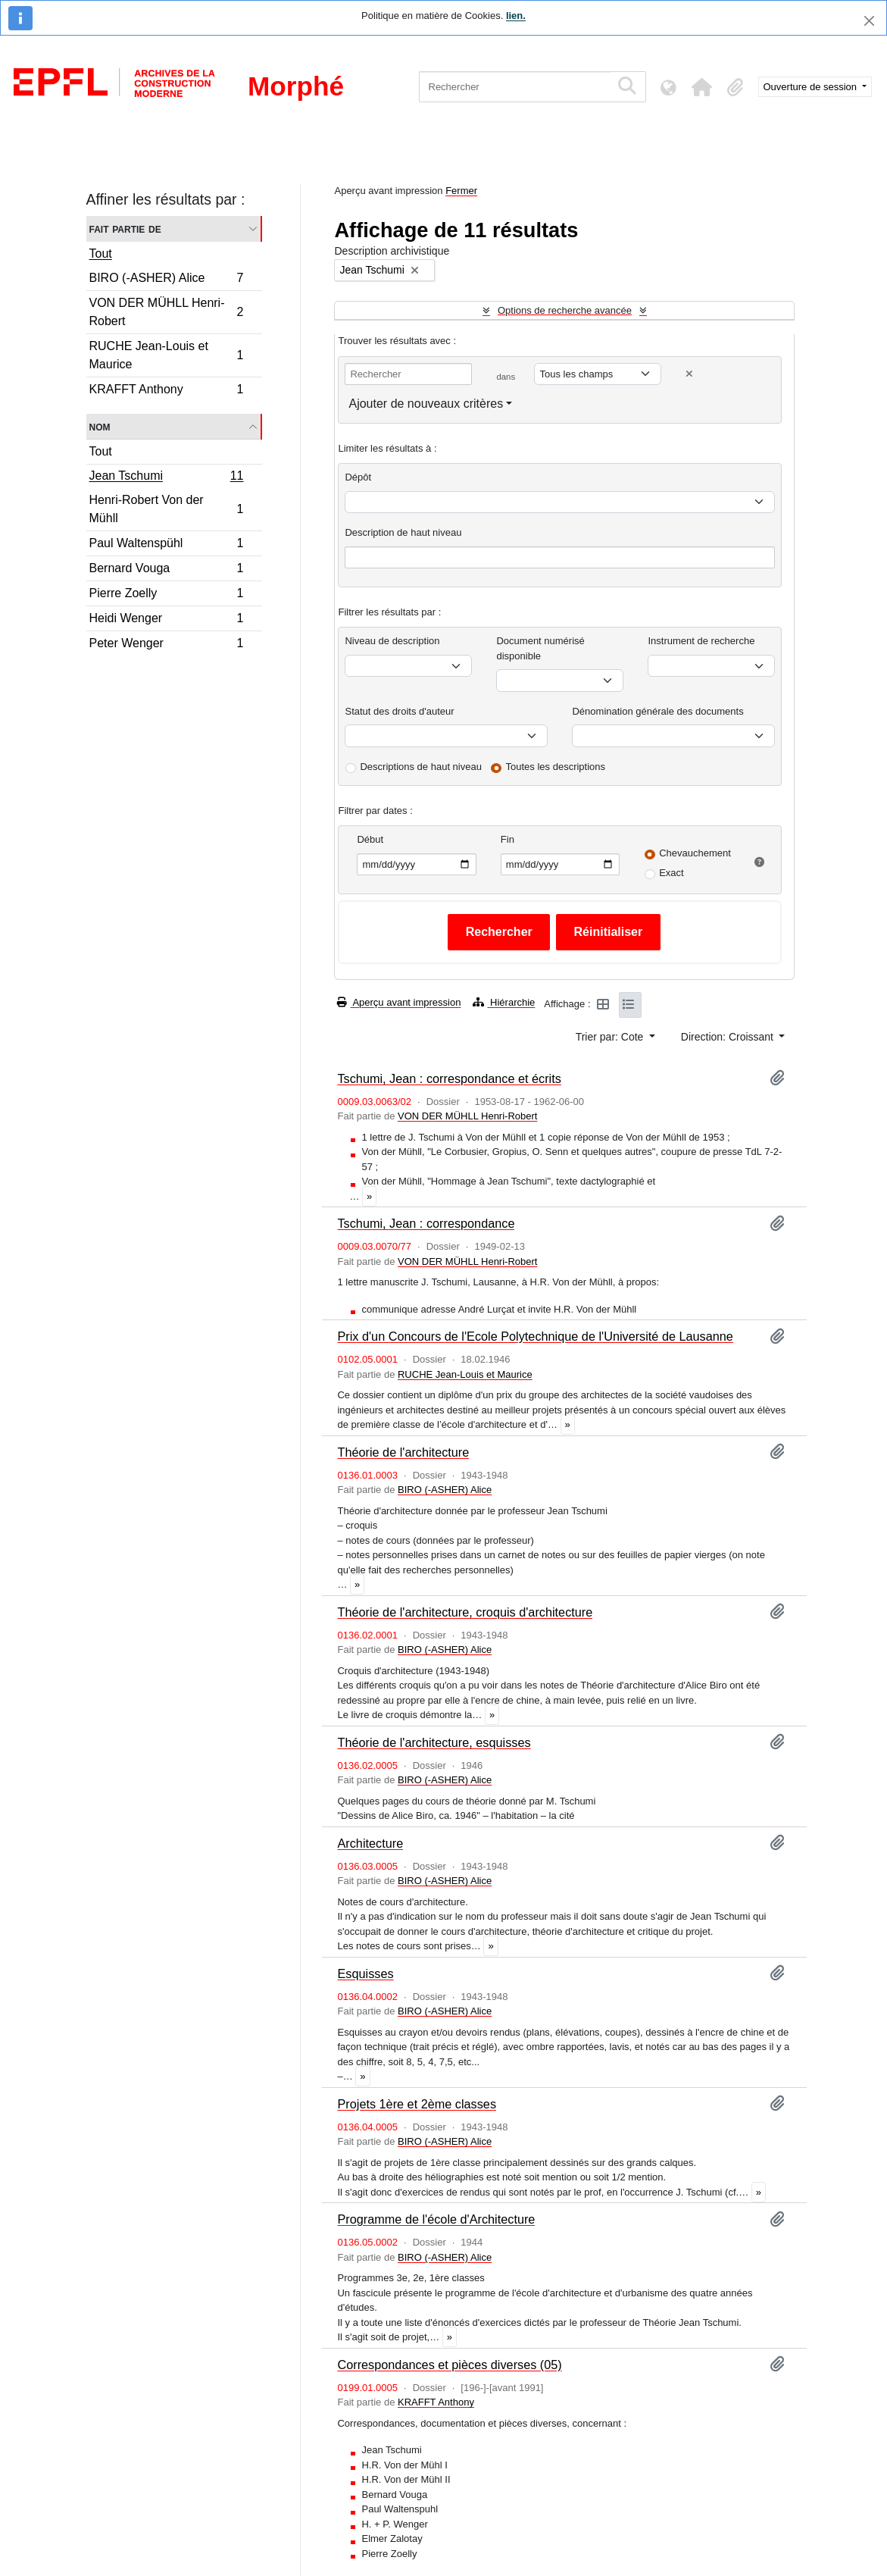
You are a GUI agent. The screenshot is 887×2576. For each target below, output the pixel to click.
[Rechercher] (515, 86)
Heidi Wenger (166, 620)
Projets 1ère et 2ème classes (416, 2104)
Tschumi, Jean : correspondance (425, 1223)
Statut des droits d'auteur (399, 711)
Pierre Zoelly (166, 595)
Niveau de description (392, 640)
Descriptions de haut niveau (420, 766)
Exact (671, 872)
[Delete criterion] (689, 374)
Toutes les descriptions (556, 766)
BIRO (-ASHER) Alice (166, 280)
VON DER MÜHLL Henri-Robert (166, 311)
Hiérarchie (504, 1002)
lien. (516, 15)
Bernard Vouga (166, 570)
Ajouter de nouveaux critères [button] (425, 403)
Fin (507, 839)
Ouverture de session (812, 86)
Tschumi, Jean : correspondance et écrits (449, 1078)
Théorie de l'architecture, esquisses (433, 1742)
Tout (100, 253)
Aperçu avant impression (399, 1002)
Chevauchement (695, 853)
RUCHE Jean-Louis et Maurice (166, 355)
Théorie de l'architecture (403, 1452)
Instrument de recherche (701, 640)
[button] (702, 87)
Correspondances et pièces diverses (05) (449, 2364)
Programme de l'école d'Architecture (436, 2219)
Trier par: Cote (611, 1037)
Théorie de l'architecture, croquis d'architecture (464, 1612)
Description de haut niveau (403, 532)
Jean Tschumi (166, 477)
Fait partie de (125, 228)
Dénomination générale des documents (657, 711)
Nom (100, 426)
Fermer (461, 190)
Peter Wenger (166, 645)
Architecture (370, 1843)
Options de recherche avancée (565, 310)
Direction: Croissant (728, 1037)
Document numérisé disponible (540, 648)
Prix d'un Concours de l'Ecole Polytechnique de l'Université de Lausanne (534, 1336)
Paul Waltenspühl (166, 545)
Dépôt (358, 477)
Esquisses (365, 1973)
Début (370, 839)
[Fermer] (869, 21)
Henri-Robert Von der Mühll (166, 508)
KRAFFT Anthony (166, 391)
